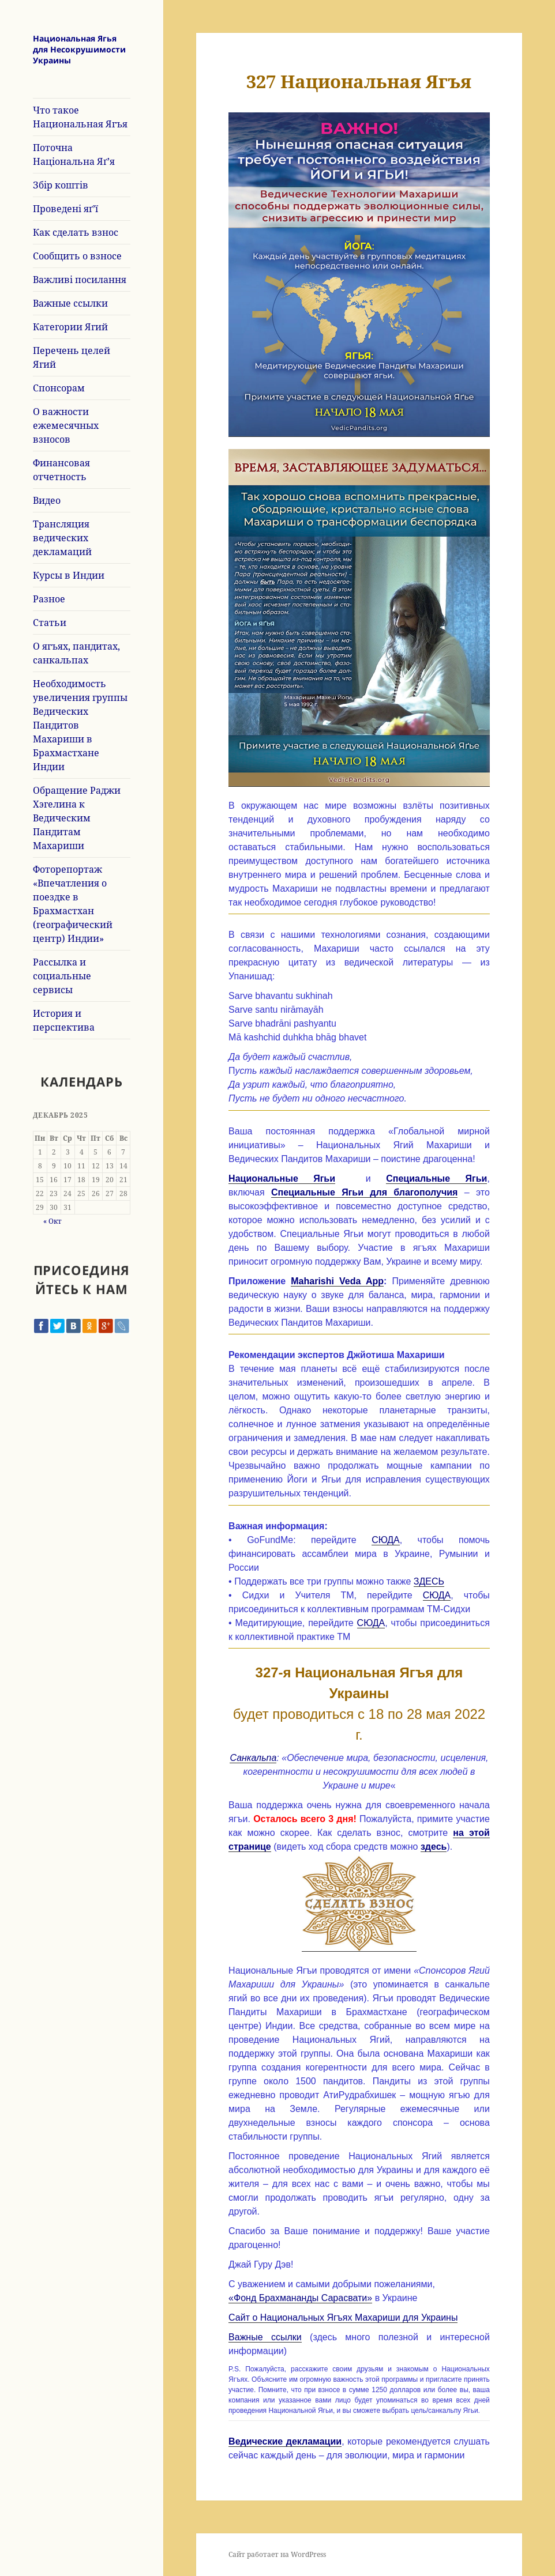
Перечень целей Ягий (71, 357)
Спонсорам (59, 388)
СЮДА (386, 1540)
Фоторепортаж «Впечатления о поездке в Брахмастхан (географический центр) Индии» (72, 904)
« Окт (52, 1221)
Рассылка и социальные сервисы (62, 976)
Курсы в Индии (68, 575)
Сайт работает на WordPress (277, 2554)
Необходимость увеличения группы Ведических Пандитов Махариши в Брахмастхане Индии (80, 725)
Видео (47, 500)
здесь (434, 1846)
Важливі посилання (79, 279)
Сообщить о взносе (77, 256)
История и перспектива (64, 1020)
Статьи (49, 622)
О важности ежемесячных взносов (66, 425)
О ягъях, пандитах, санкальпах (76, 653)
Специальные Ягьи (436, 1178)
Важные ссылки (70, 303)
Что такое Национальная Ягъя (80, 117)
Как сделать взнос (75, 232)
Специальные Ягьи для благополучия (364, 1192)
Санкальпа (253, 1758)
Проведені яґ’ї (65, 208)
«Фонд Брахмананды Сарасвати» (300, 2298)
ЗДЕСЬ (429, 1581)
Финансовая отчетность (61, 470)
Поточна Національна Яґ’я (74, 154)
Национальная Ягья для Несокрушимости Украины (79, 49)
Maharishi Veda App (337, 1281)
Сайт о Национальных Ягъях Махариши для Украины (342, 2317)
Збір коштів (60, 185)
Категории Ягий (70, 326)
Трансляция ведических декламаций (62, 538)
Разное (49, 599)
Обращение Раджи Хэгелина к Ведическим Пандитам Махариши (77, 818)
